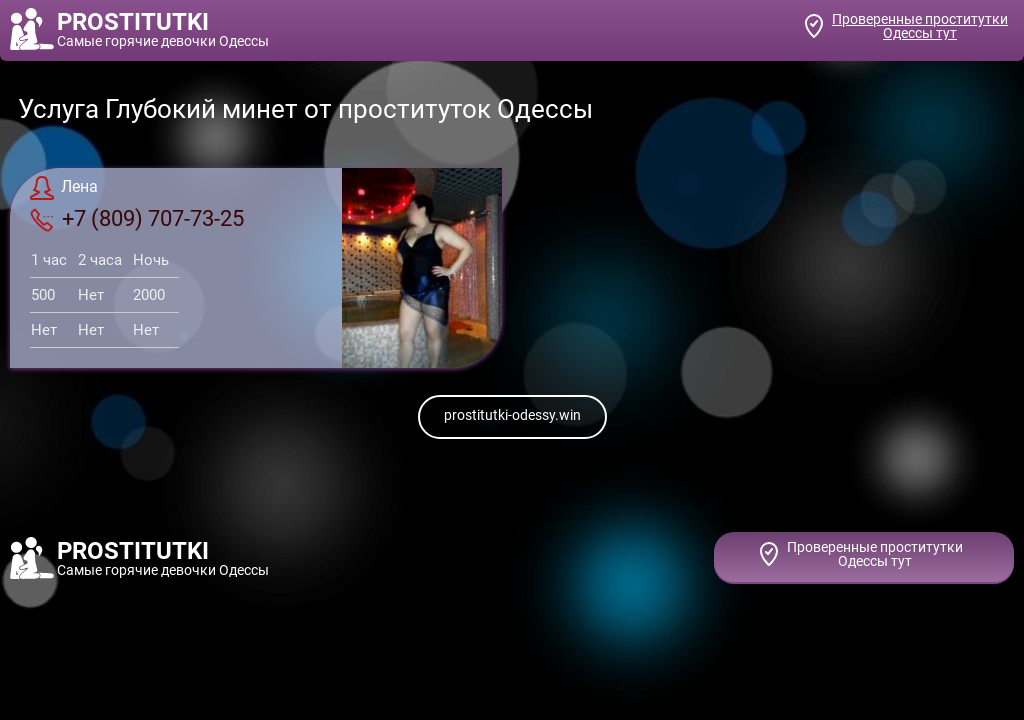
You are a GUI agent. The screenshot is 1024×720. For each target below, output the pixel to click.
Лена (64, 188)
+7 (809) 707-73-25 (137, 219)
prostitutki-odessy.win (512, 415)
